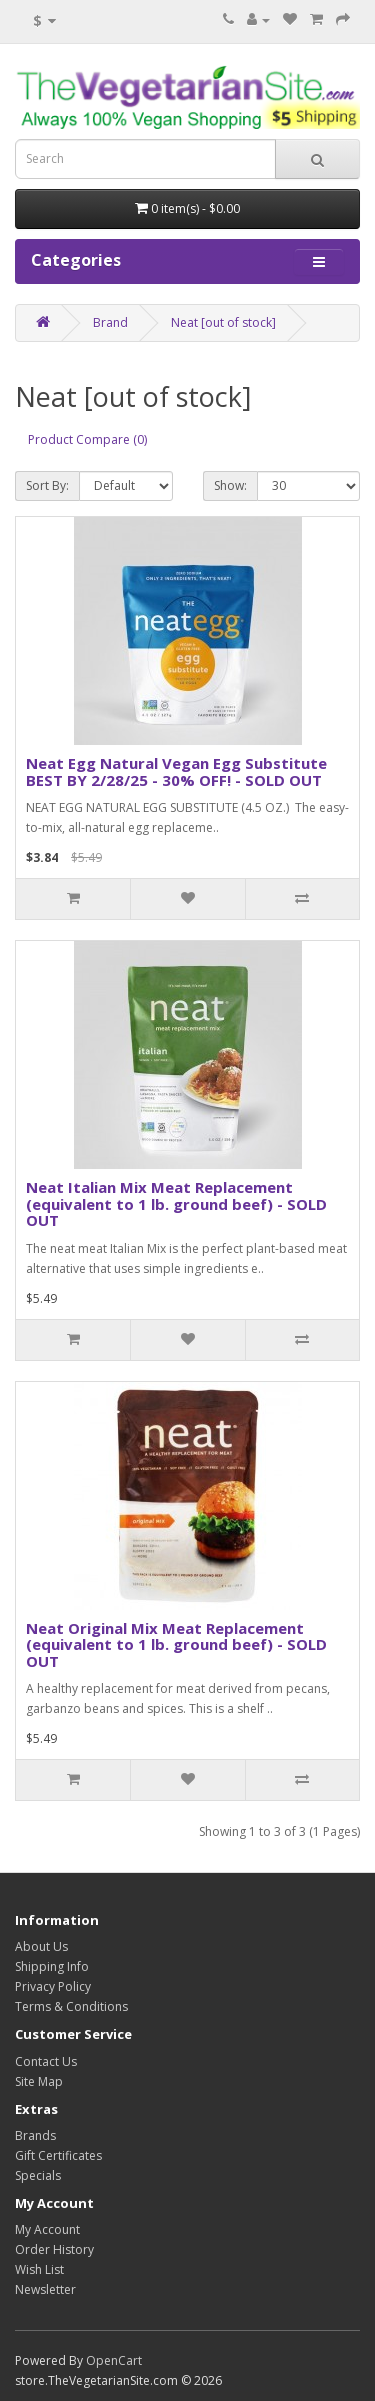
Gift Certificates (58, 2155)
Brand (110, 322)
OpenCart (114, 2360)
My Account (47, 2229)
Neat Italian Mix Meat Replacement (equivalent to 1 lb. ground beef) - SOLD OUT (176, 1203)
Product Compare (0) (87, 439)
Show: (230, 485)
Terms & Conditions (71, 2006)
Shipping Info (52, 1966)
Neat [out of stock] (223, 322)
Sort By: (47, 485)
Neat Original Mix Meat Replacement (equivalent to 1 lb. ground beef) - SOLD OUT (176, 1644)
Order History (54, 2249)
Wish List (39, 2269)
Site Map (39, 2081)
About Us (41, 1946)
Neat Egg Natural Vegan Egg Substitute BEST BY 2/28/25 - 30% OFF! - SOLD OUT (176, 771)
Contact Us (46, 2061)
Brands (35, 2135)
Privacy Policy (53, 1986)
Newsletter (45, 2289)
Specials (38, 2175)
